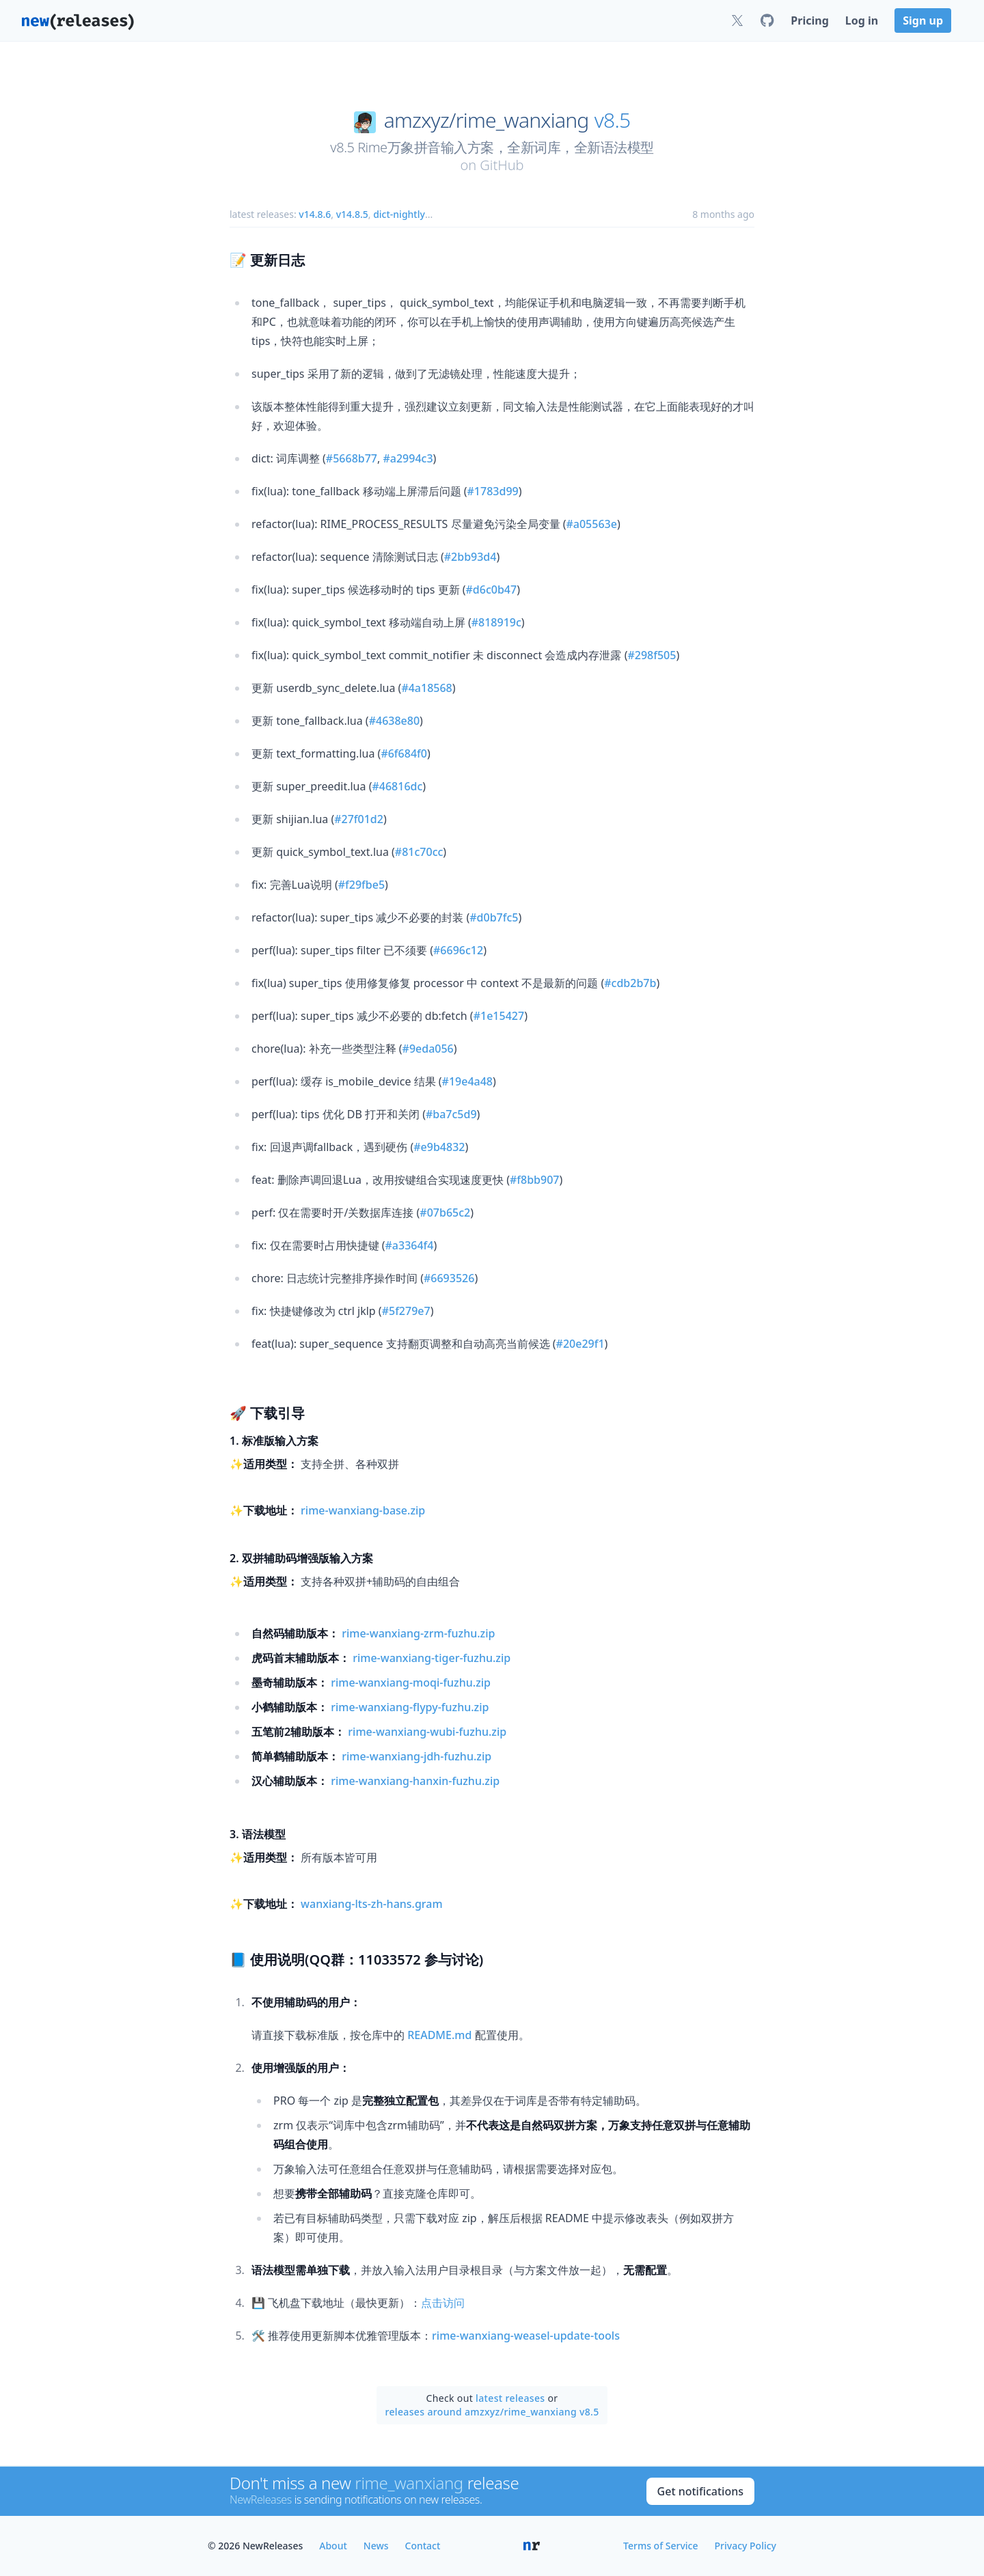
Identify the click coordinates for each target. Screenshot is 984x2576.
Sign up (923, 20)
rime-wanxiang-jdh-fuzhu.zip (416, 1756)
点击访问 (443, 2302)
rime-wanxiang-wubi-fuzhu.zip (427, 1731)
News (376, 2545)
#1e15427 (499, 1015)
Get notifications (700, 2491)
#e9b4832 (439, 1146)
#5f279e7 (406, 1310)
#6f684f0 (404, 753)
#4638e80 (394, 720)
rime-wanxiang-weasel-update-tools (526, 2335)
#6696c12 (458, 950)
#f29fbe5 (361, 884)
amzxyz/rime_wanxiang (486, 120)
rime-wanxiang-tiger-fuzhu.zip (431, 1657)
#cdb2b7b (630, 983)
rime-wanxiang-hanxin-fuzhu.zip (415, 1780)
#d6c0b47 (491, 589)
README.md (439, 2034)
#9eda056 (428, 1048)
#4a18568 (426, 687)
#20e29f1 (580, 1343)
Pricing (809, 20)
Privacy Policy (745, 2545)
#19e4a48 (467, 1081)
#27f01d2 (358, 819)
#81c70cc (419, 851)
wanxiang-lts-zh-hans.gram (372, 1903)
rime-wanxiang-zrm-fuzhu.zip (418, 1633)
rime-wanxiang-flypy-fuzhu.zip (410, 1707)
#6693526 (449, 1278)
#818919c (496, 622)
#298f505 (651, 655)
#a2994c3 (408, 458)
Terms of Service (660, 2545)
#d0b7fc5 (493, 917)
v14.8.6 (315, 214)
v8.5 (612, 120)
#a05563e (591, 523)
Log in (861, 20)
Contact (423, 2545)
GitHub (501, 165)
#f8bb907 (535, 1179)
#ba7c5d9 (451, 1114)
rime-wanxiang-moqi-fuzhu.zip (411, 1682)
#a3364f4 (409, 1245)
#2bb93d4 (470, 556)
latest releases (510, 2398)
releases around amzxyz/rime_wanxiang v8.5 (492, 2411)
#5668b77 (351, 458)
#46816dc (397, 786)
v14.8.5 (352, 214)
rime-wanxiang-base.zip (363, 1510)
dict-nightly (399, 214)
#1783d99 (493, 491)
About (333, 2545)
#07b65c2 (445, 1212)
